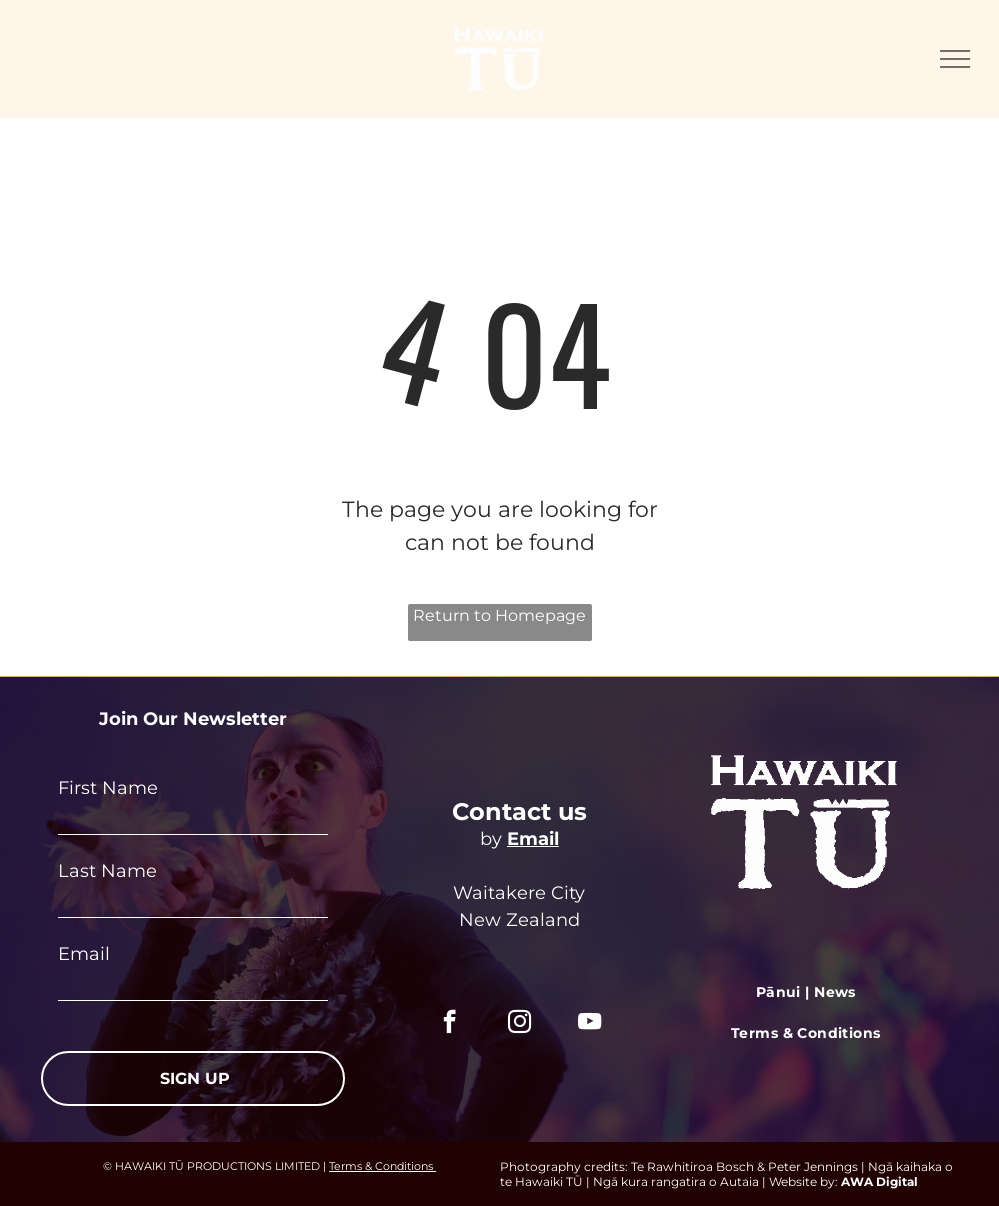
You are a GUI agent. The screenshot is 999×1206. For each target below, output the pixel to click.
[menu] (955, 59)
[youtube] (589, 1024)
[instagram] (519, 1024)
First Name (108, 788)
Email (84, 954)
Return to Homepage (499, 615)
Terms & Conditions (381, 1166)
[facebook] (449, 1024)
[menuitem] (806, 993)
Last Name (107, 871)
